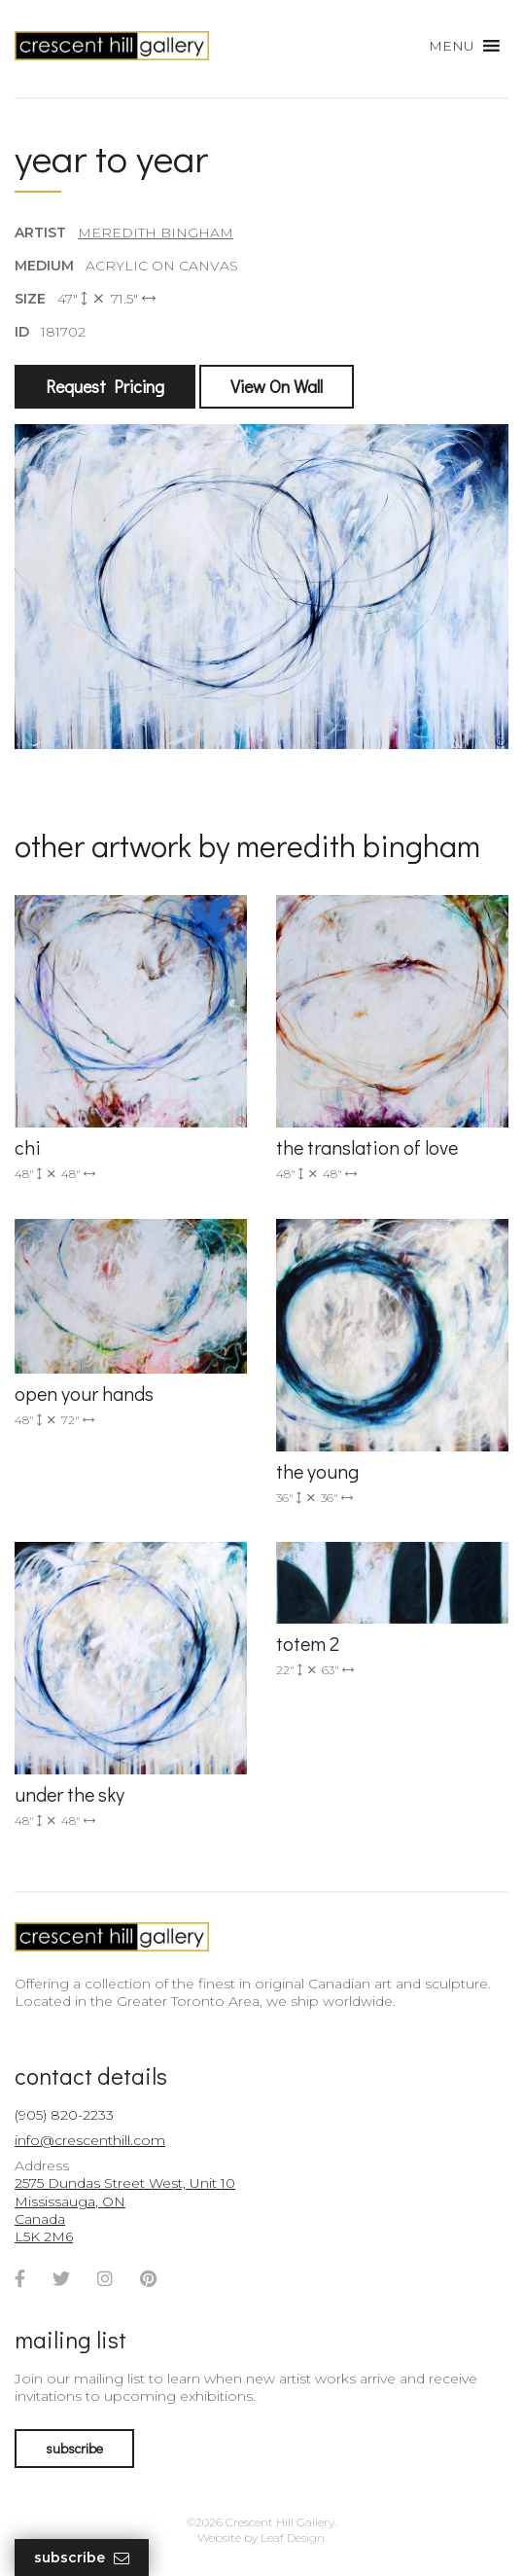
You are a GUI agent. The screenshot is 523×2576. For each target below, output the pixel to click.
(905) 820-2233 (64, 2115)
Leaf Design (293, 2537)
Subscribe (81, 2558)
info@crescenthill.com (90, 2140)
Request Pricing (105, 386)
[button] (451, 45)
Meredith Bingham (155, 232)
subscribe (74, 2448)
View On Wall (276, 386)
